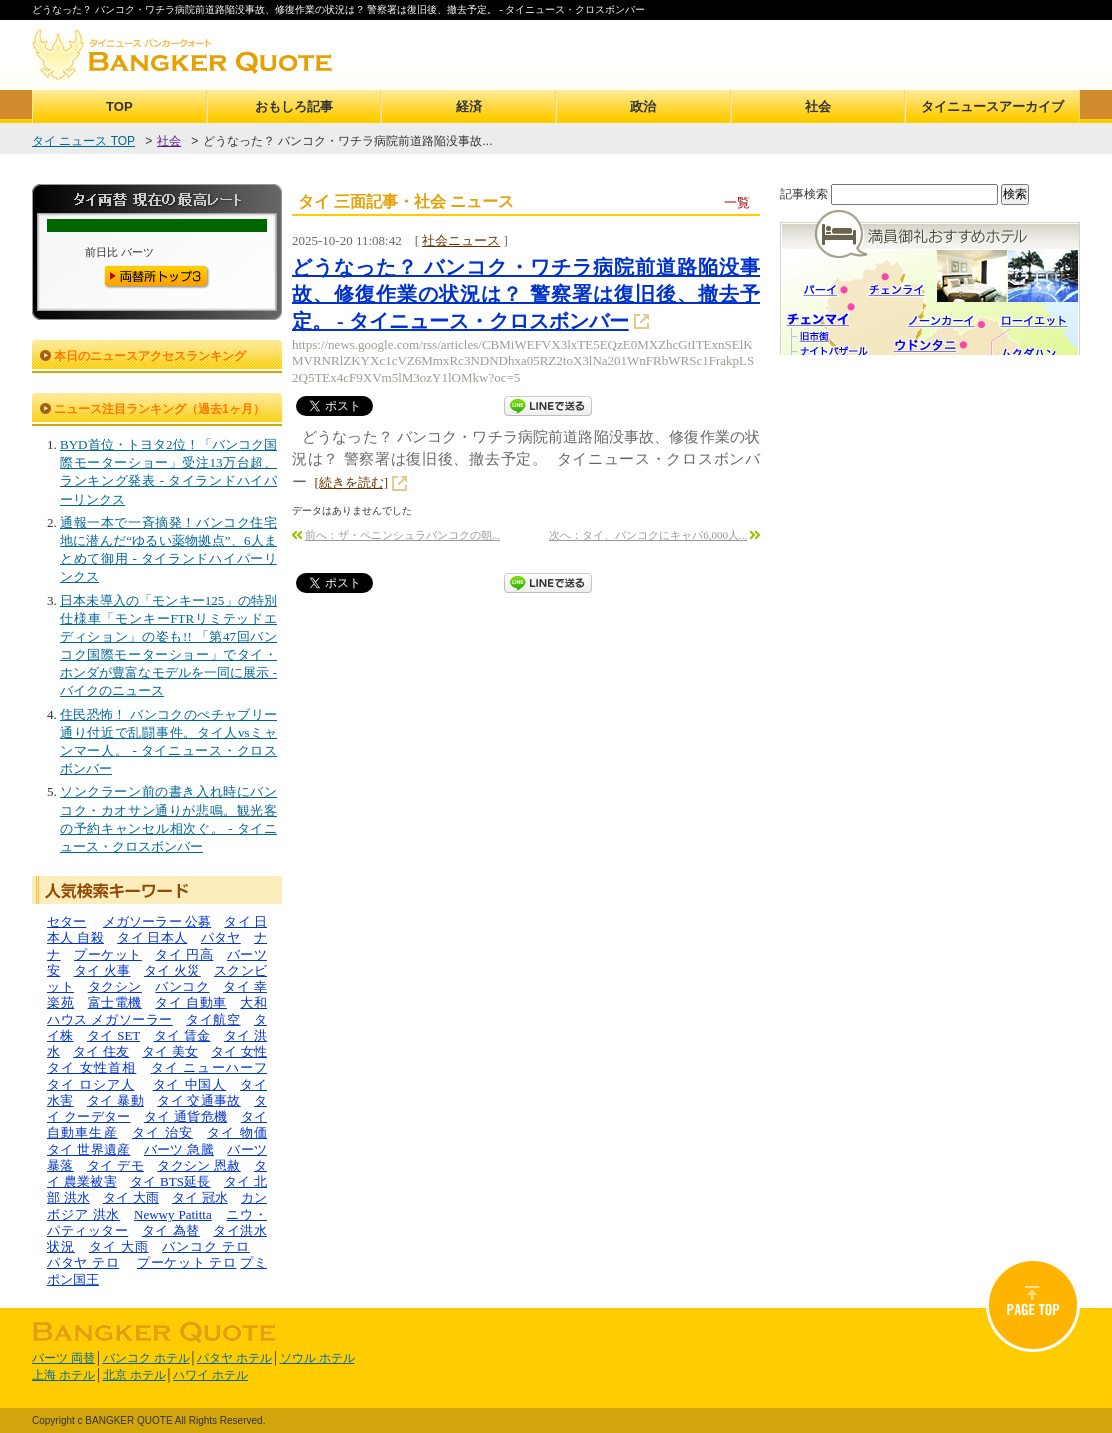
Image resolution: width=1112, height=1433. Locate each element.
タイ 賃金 (182, 1035)
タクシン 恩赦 (199, 1165)
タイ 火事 (102, 970)
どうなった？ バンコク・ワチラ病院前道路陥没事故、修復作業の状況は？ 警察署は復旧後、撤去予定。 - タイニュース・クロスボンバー (526, 294)
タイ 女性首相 (91, 1067)
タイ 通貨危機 (186, 1116)
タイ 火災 (172, 970)
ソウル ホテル (317, 1358)
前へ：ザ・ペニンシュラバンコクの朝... (402, 535)
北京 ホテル (134, 1375)
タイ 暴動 (115, 1100)
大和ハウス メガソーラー (157, 1010)
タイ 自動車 (191, 1002)
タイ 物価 (237, 1132)
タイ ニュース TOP (83, 141)
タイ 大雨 (131, 1197)
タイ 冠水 (200, 1197)
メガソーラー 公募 (157, 921)
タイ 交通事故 (199, 1100)
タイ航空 (213, 1019)
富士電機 (115, 1002)
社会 (818, 106)
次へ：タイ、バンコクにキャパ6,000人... (648, 535)
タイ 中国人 (190, 1084)
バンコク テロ (206, 1246)
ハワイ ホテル (210, 1375)
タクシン (115, 986)
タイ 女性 (239, 1051)
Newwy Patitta (173, 1214)
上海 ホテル (63, 1375)
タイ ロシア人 (91, 1084)
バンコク (182, 986)
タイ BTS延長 (170, 1181)
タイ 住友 (101, 1051)
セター (66, 921)
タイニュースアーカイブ (992, 106)
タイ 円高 (184, 954)
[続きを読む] (352, 482)
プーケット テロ (187, 1262)
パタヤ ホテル (234, 1358)
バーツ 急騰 (179, 1149)
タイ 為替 (171, 1230)
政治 (643, 106)
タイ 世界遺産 (89, 1149)
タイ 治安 (162, 1132)
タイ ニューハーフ (209, 1067)
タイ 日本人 (152, 937)
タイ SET (113, 1035)
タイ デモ (115, 1165)
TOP (119, 106)
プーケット (108, 954)
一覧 (737, 202)
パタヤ (221, 937)
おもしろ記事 (294, 106)
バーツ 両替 (63, 1358)
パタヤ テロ (83, 1262)
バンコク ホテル (146, 1358)
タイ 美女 (170, 1051)
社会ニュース (461, 240)
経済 (469, 106)
